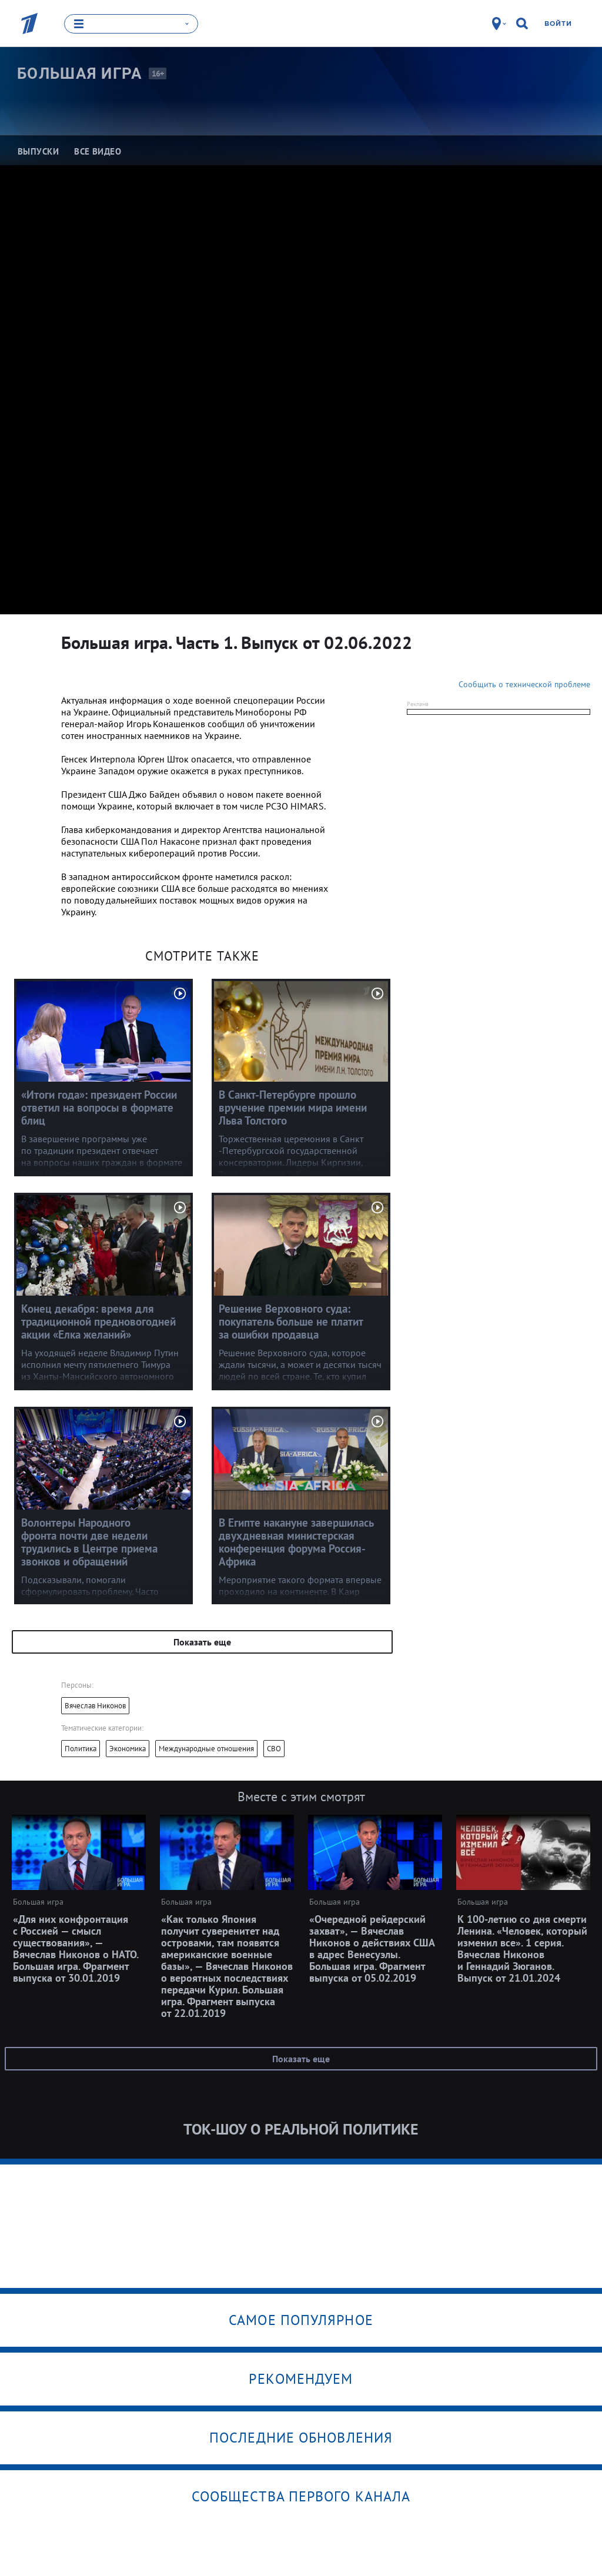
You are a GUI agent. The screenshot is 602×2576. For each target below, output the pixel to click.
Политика (80, 1749)
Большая (80, 73)
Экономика (127, 1749)
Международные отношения (206, 1749)
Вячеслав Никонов (95, 1706)
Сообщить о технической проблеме (524, 684)
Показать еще (202, 1642)
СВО (274, 1749)
